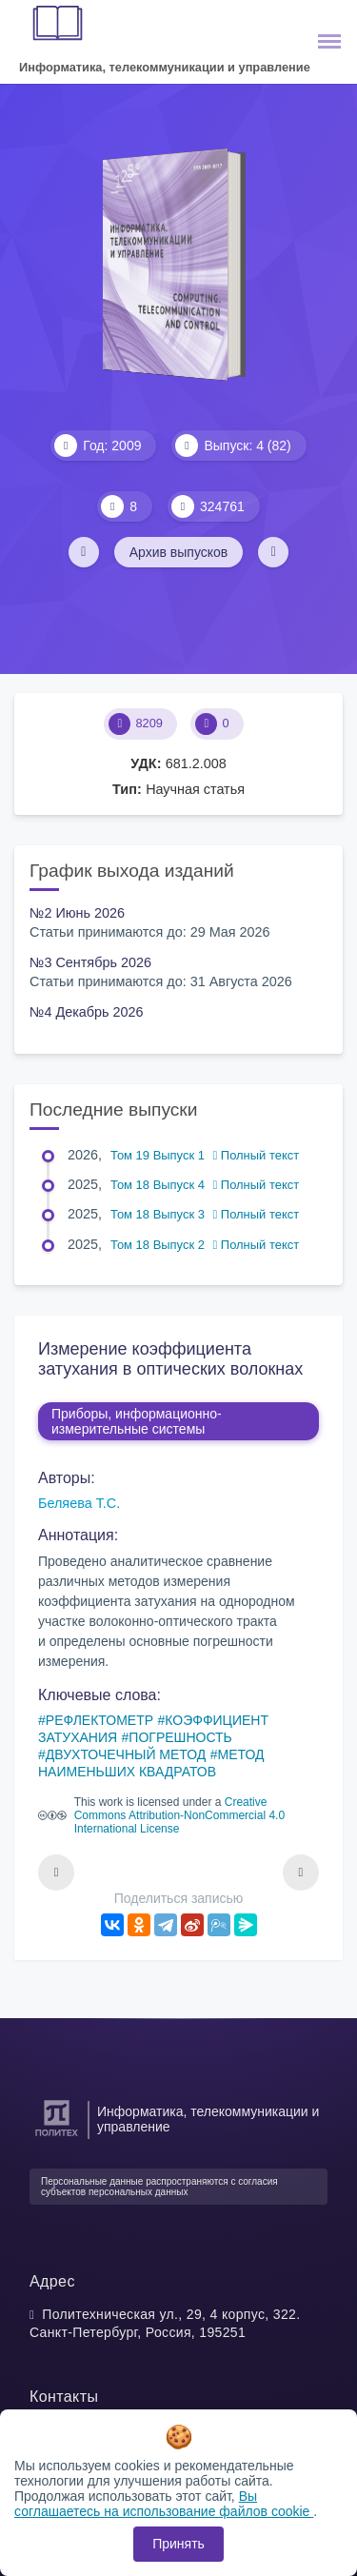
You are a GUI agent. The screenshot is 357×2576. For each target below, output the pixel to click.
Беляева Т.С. (79, 1503)
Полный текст (256, 1155)
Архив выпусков (178, 552)
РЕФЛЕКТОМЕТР (99, 1720)
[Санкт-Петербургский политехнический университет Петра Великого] (57, 2137)
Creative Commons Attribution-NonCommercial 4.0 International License (179, 1815)
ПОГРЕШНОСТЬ (180, 1737)
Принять (178, 2543)
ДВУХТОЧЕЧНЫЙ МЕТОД (126, 1754)
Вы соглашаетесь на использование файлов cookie (163, 2503)
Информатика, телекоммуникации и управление (164, 67)
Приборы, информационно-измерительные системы (136, 1421)
